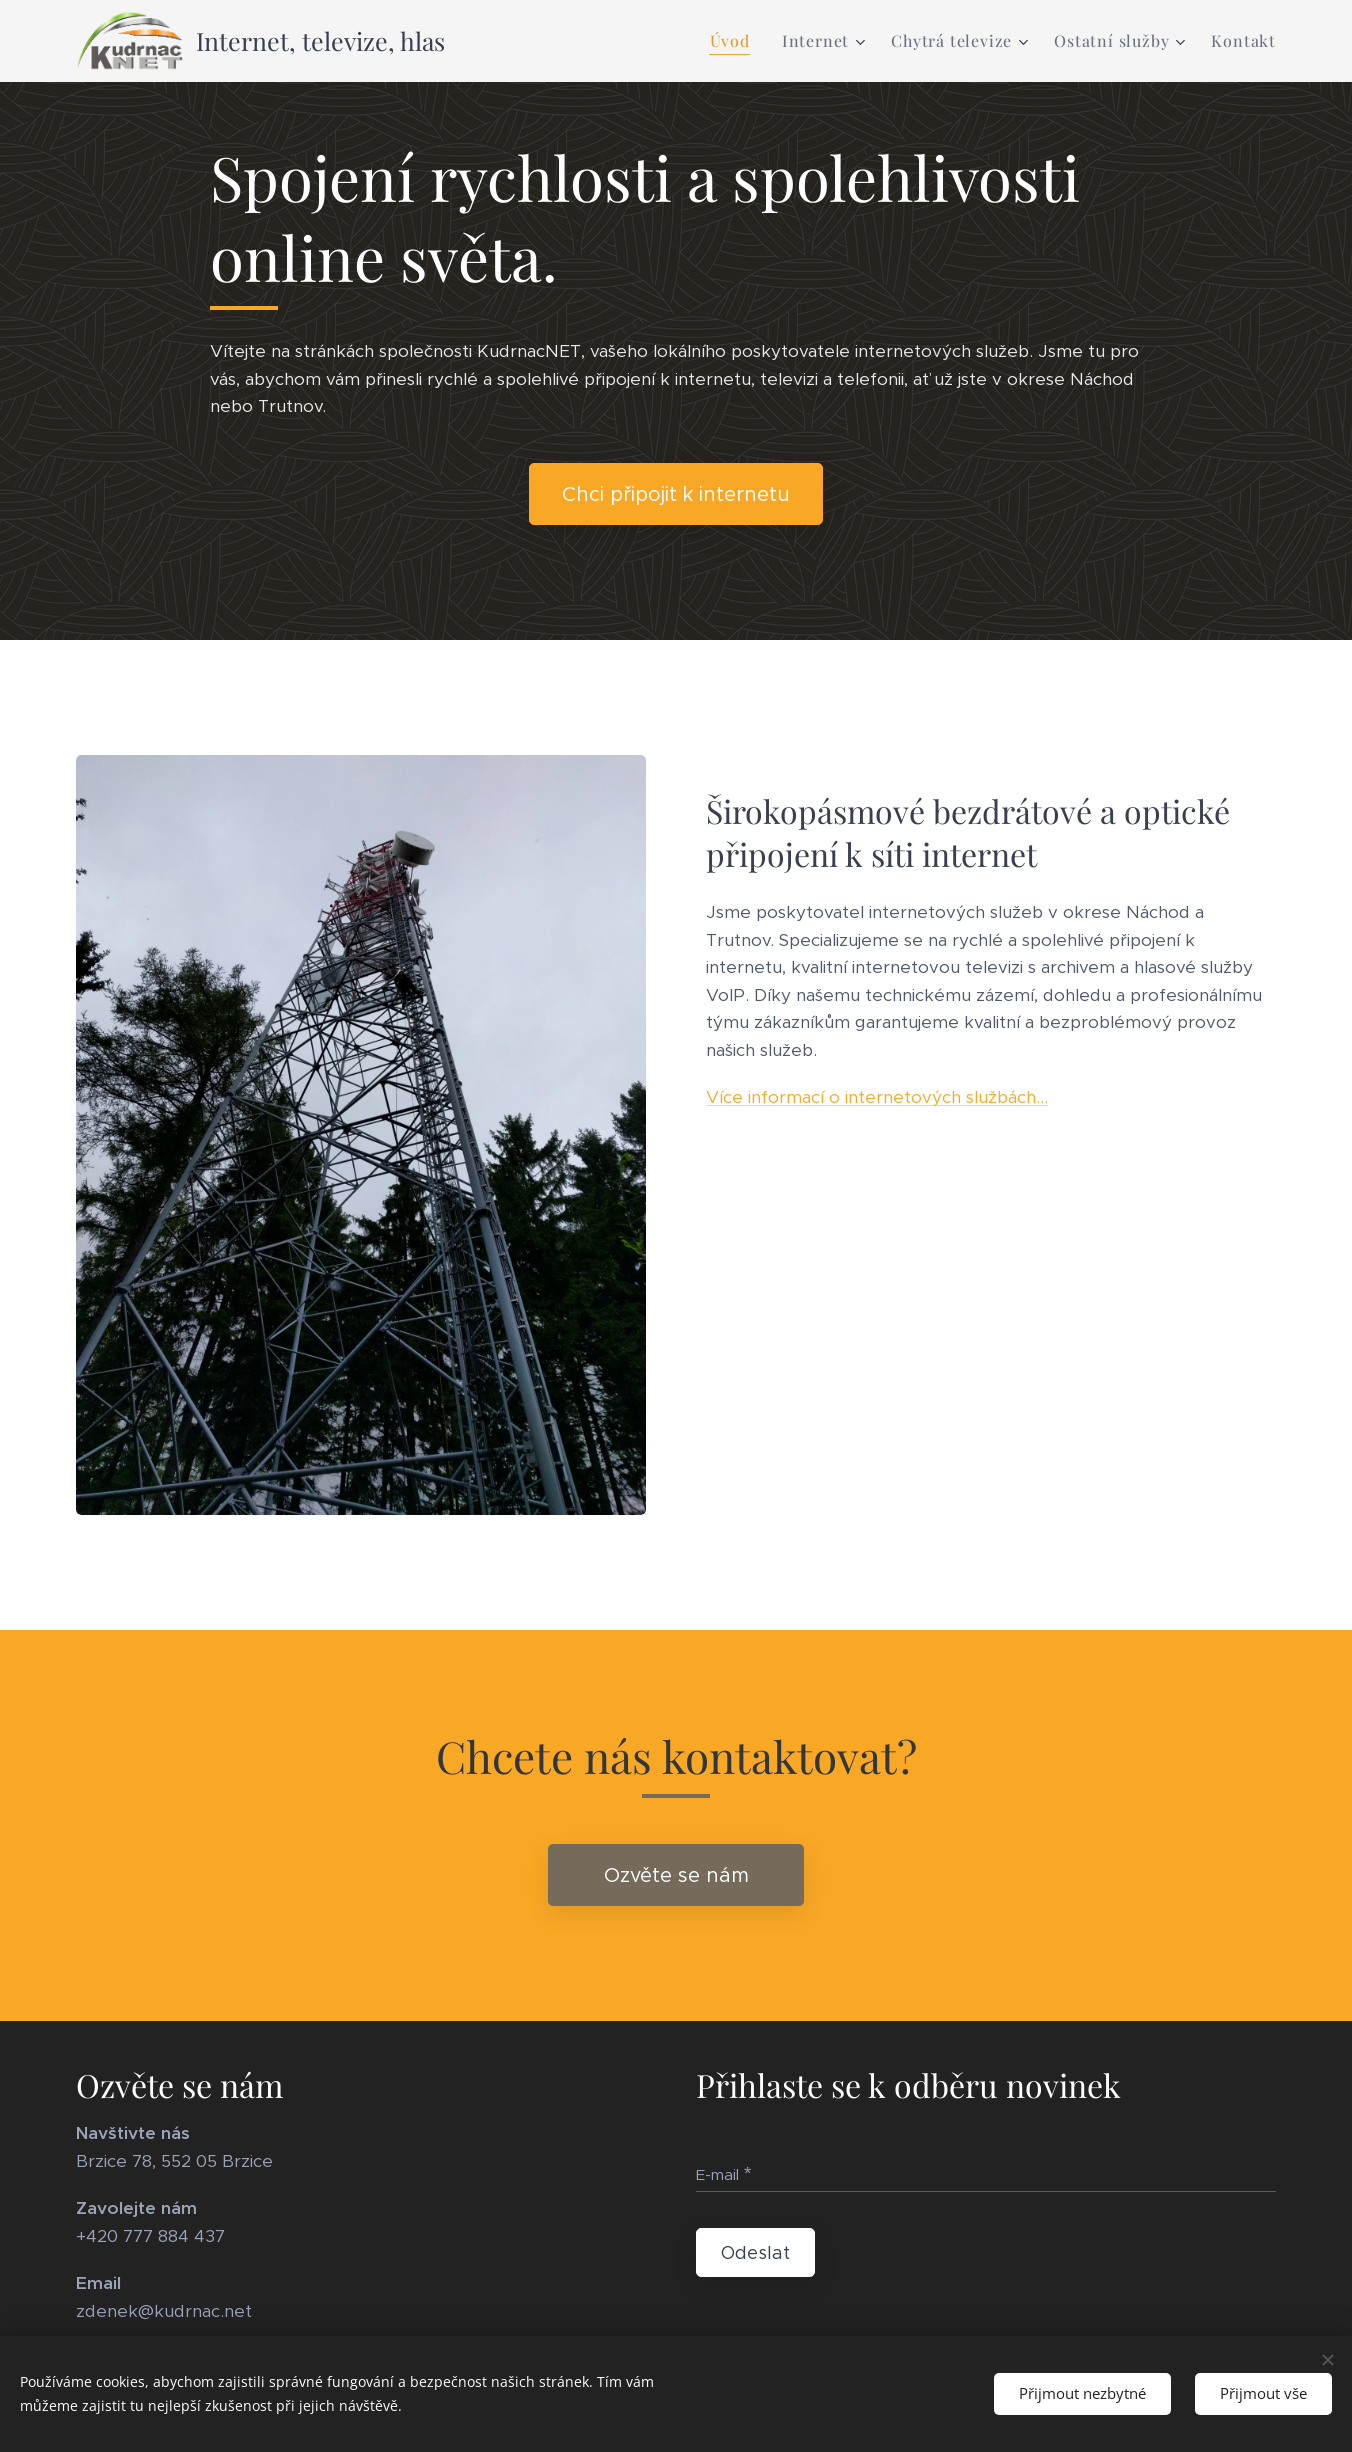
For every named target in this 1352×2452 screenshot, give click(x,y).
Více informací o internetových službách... (877, 1097)
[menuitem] (735, 41)
